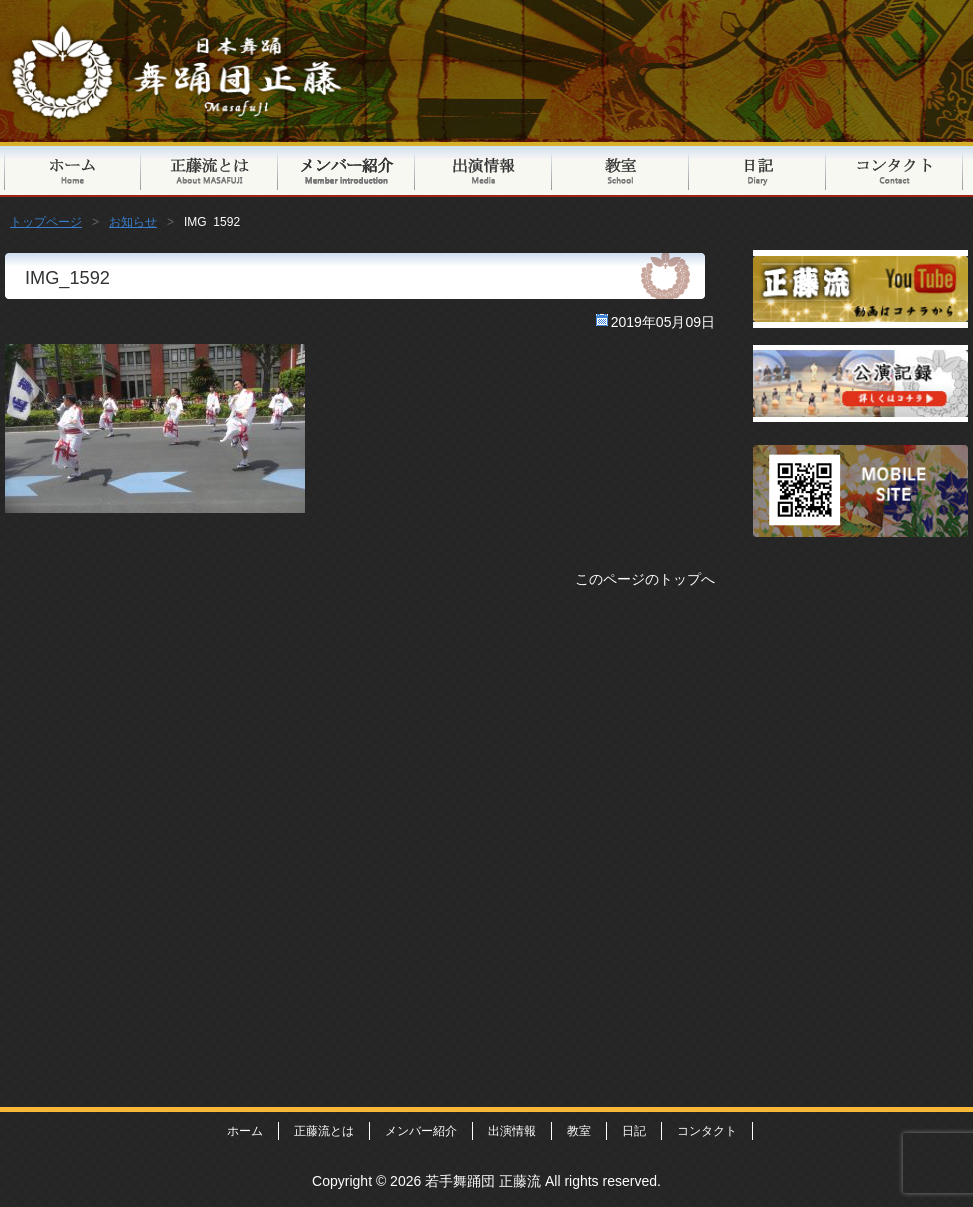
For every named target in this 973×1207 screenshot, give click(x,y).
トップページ (72, 169)
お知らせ (133, 222)
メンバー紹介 (346, 169)
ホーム (245, 1131)
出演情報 (483, 169)
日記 (757, 169)
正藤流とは (209, 169)
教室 (620, 169)
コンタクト (894, 169)
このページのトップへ (645, 579)
